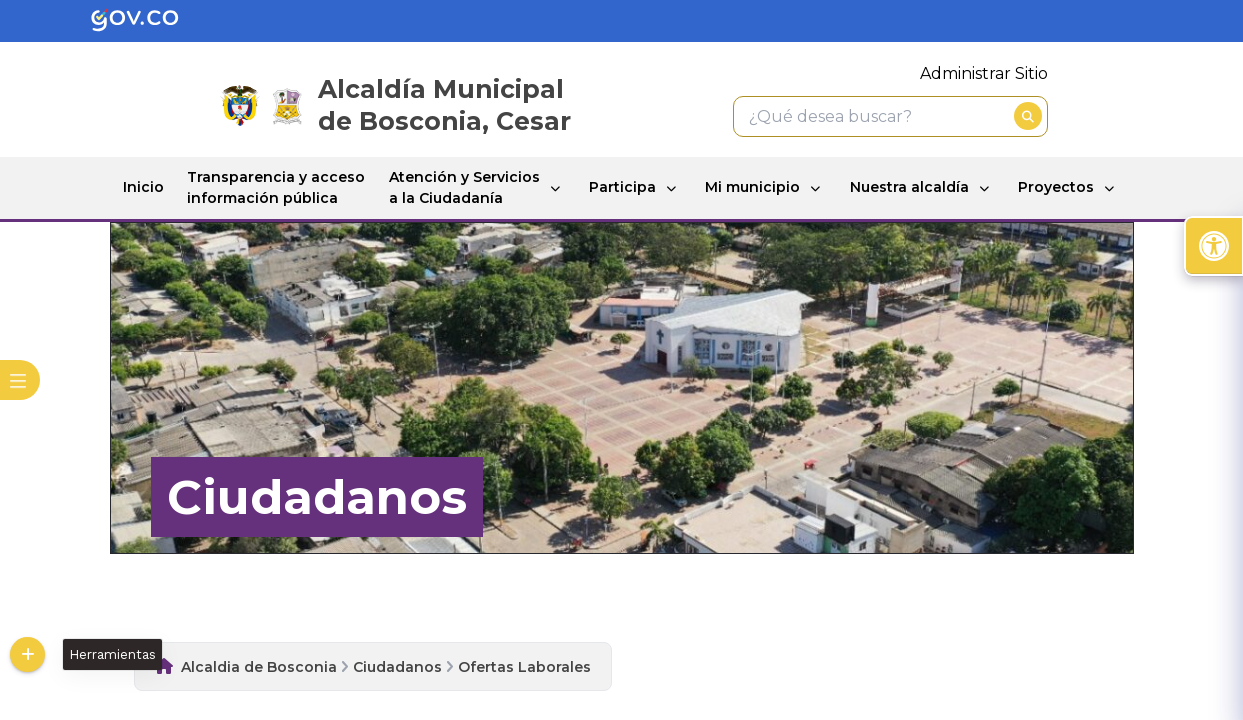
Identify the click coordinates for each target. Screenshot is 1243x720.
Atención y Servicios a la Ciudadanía (464, 187)
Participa (622, 187)
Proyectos (1056, 187)
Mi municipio (752, 187)
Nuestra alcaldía (909, 187)
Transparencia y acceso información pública (276, 187)
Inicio (143, 187)
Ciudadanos (397, 667)
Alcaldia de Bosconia (259, 667)
